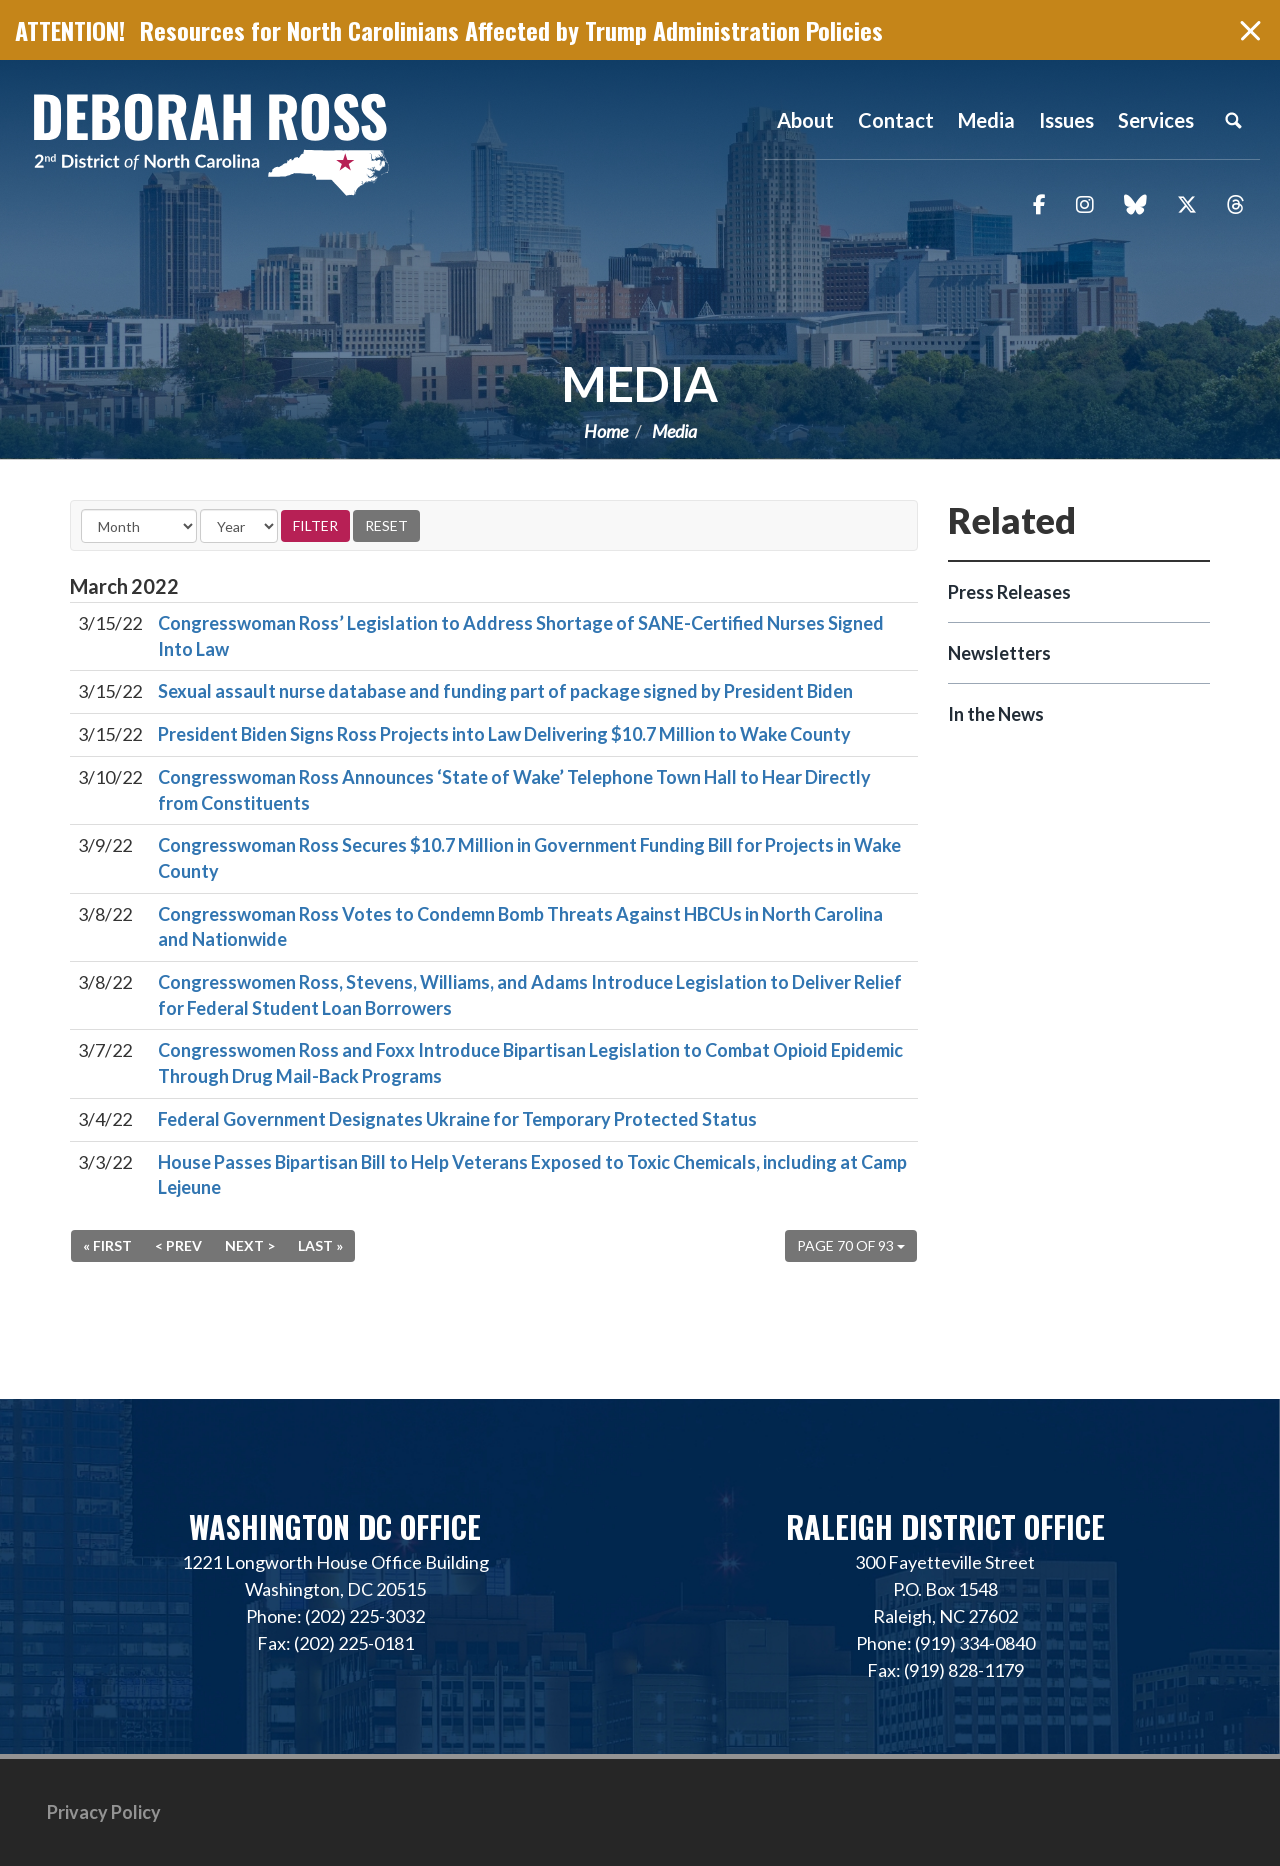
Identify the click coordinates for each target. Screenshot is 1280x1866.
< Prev (178, 1245)
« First (107, 1245)
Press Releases (1009, 592)
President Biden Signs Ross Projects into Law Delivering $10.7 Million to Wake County (504, 734)
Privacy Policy (104, 1812)
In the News (996, 714)
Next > (250, 1245)
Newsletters (999, 653)
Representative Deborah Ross (210, 142)
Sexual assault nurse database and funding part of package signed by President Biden (505, 691)
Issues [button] (1066, 120)
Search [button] (1233, 120)
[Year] (239, 526)
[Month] (139, 526)
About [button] (805, 120)
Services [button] (1156, 120)
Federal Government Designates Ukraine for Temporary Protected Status (457, 1119)
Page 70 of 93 (851, 1245)
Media (640, 383)
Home (606, 431)
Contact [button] (896, 120)
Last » (320, 1245)
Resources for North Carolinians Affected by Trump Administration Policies (511, 30)
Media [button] (986, 120)
